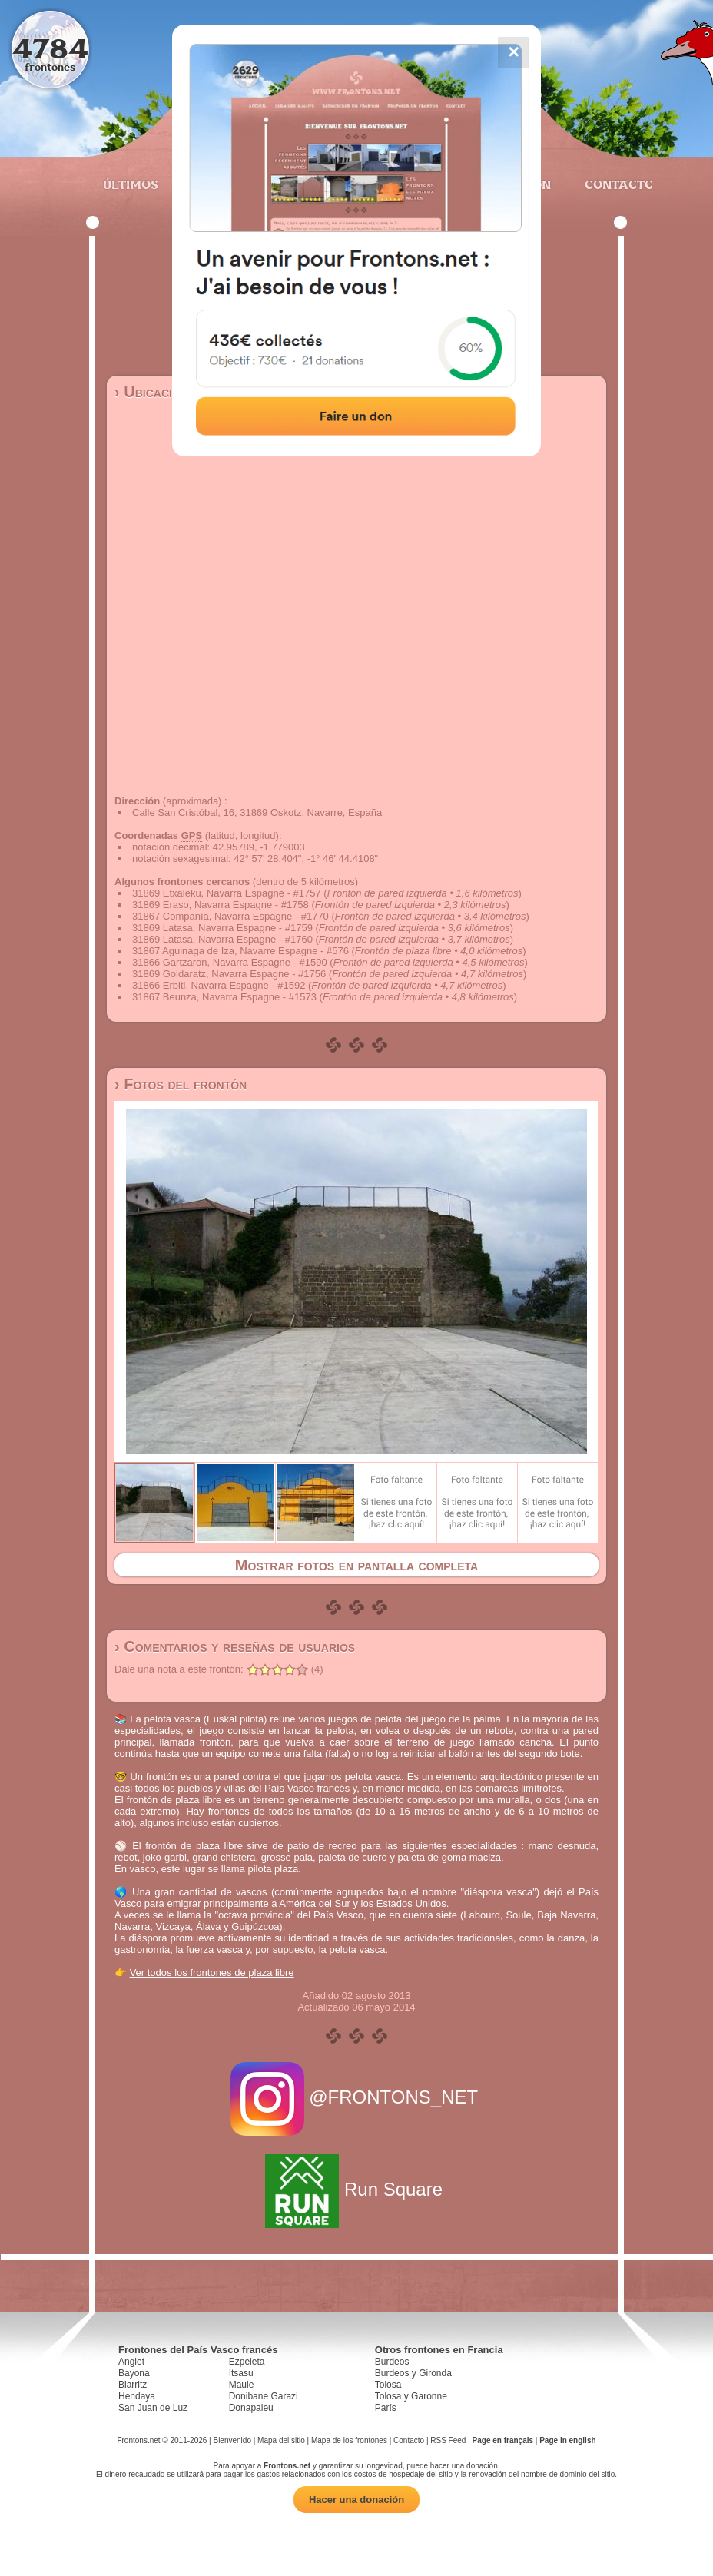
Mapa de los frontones (349, 2440)
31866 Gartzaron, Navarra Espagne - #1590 (229, 962)
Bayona (134, 2373)
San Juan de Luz (152, 2407)
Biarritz (132, 2384)
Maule (241, 2384)
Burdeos (392, 2361)
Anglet (131, 2361)
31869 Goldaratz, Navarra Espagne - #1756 (229, 974)
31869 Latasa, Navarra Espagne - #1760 (222, 939)
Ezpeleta (247, 2361)
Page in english (567, 2440)
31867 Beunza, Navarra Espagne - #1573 (224, 997)
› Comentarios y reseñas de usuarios (234, 1646)
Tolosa (388, 2384)
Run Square (356, 2189)
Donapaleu (251, 2407)
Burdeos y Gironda (413, 2373)
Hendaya (136, 2396)
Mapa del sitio (281, 2440)
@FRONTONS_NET (356, 2097)
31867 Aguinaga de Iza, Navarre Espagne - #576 (240, 950)
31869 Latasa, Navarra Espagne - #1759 (222, 927)
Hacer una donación (356, 2499)
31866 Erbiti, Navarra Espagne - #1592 (218, 985)
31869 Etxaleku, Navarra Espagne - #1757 (226, 893)
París (385, 2407)
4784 (50, 48)
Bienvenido (231, 2440)
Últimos (130, 184)
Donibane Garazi (263, 2396)
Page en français (503, 2440)
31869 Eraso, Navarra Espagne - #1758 (220, 904)
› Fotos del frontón (180, 1084)
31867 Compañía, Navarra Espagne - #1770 (230, 916)
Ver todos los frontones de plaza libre (212, 1972)
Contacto (613, 184)
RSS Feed (448, 2440)
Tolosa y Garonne (411, 2396)
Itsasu (241, 2373)
